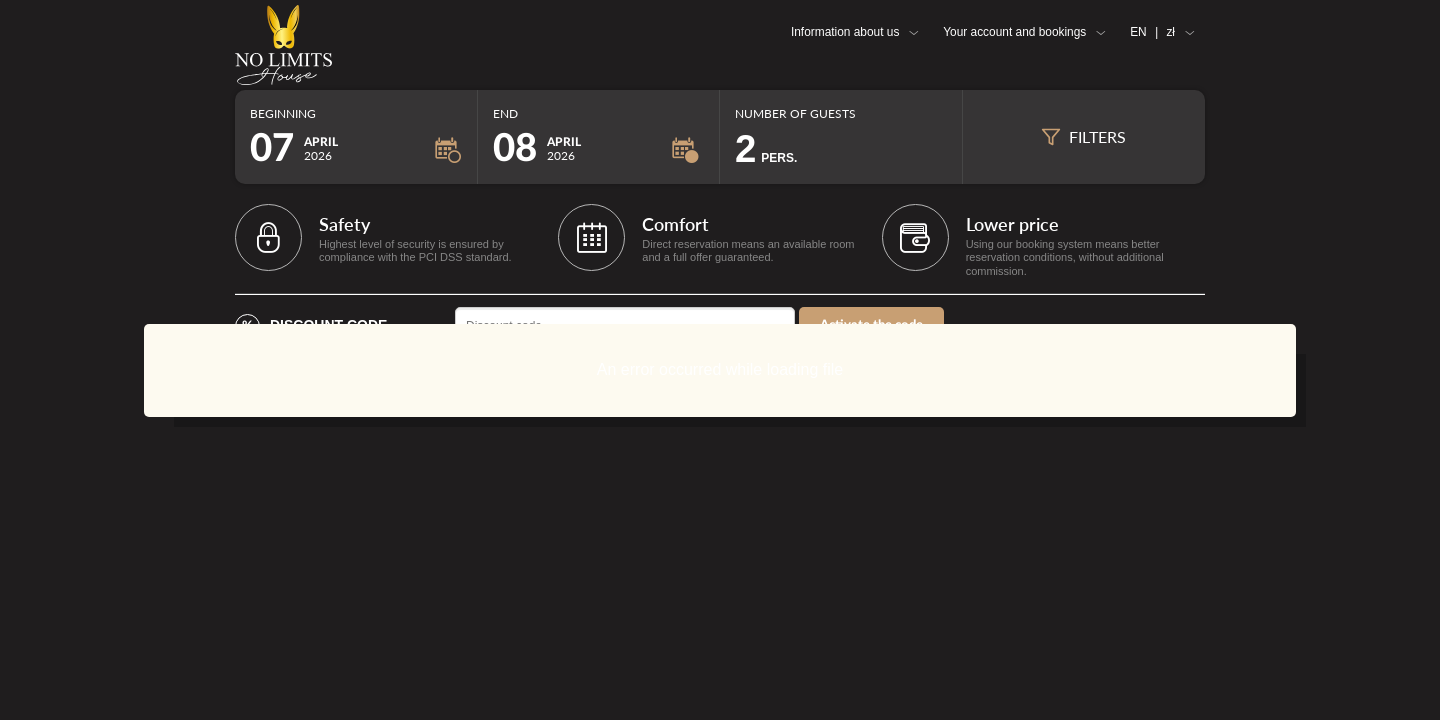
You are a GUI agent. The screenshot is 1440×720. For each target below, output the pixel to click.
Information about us (845, 32)
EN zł (1152, 32)
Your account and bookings (1014, 32)
